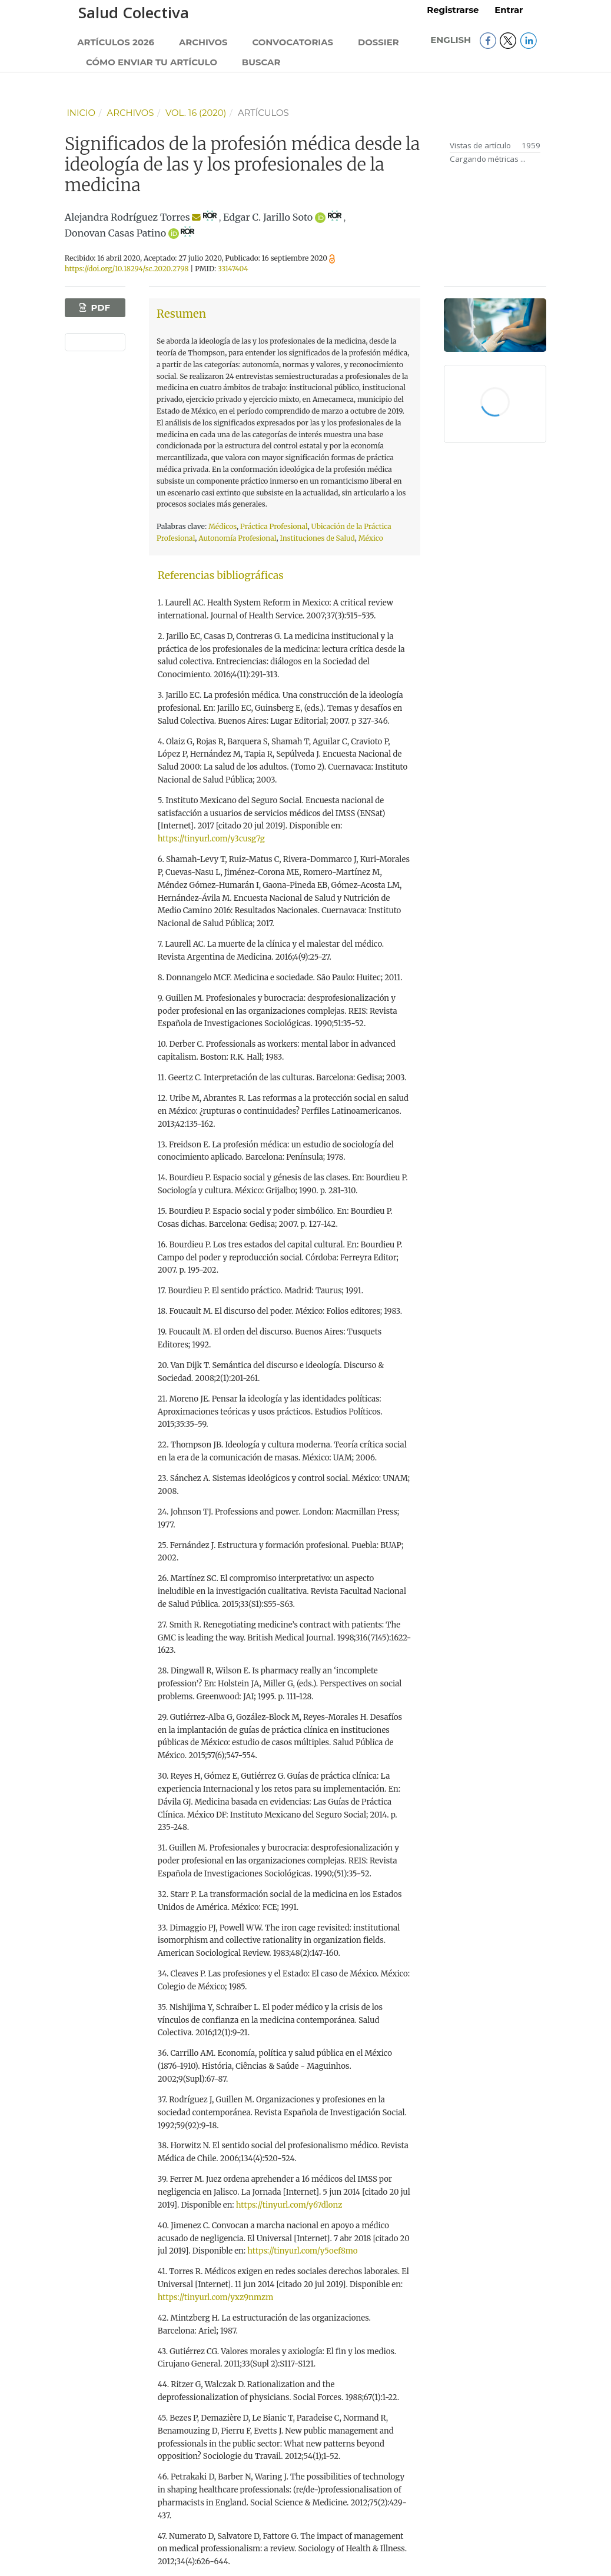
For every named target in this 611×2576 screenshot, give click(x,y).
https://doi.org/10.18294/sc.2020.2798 (127, 268)
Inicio (81, 113)
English (451, 40)
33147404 (233, 268)
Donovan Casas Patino (115, 233)
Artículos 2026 (115, 42)
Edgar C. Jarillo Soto (268, 217)
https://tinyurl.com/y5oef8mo (302, 2251)
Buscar (261, 62)
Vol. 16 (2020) (195, 113)
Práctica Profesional (274, 526)
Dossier (378, 42)
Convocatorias (292, 42)
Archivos (203, 42)
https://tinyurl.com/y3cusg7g (211, 839)
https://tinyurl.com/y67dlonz (289, 2205)
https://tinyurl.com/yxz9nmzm (216, 2297)
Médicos (222, 526)
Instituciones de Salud (317, 538)
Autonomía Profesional (237, 538)
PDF (99, 307)
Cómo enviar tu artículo (151, 62)
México (370, 538)
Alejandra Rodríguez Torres (127, 217)
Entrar (508, 10)
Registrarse (453, 10)
